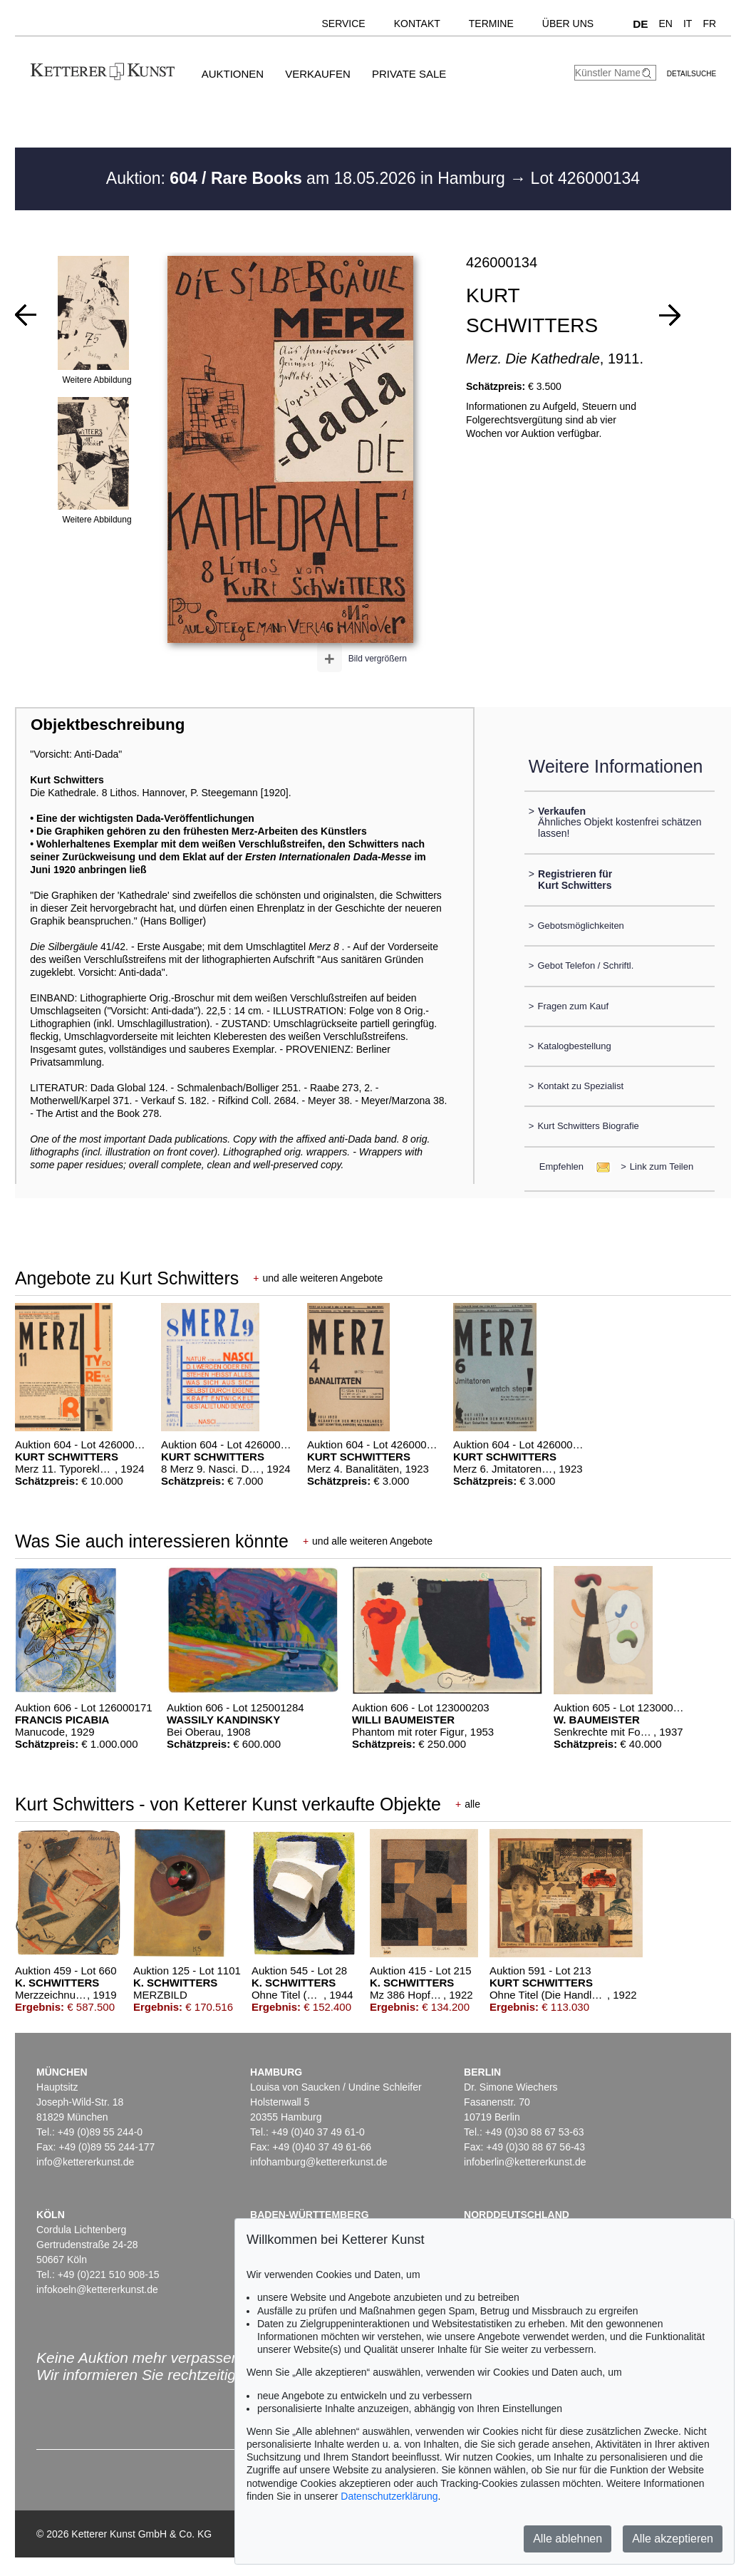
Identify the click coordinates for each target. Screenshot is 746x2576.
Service (343, 23)
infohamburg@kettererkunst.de (318, 2162)
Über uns (568, 23)
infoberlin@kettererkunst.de (525, 2162)
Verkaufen (318, 74)
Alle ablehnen (567, 2539)
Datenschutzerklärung (389, 2496)
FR (709, 23)
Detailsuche (691, 74)
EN (666, 23)
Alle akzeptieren (672, 2539)
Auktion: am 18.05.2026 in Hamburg (307, 178)
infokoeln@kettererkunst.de (97, 2289)
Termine (491, 23)
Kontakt (417, 23)
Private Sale (409, 74)
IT (687, 23)
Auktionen (233, 74)
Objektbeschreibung (108, 724)
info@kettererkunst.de (85, 2162)
